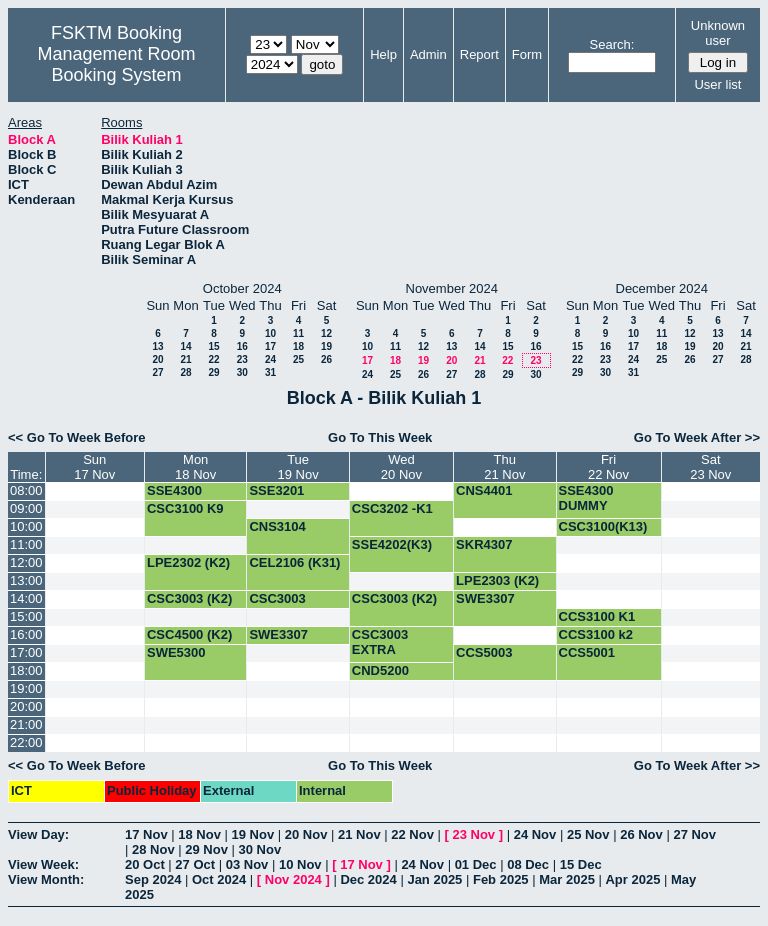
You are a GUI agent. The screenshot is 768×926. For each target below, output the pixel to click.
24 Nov (535, 834)
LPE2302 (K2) (188, 562)
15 (213, 346)
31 (270, 372)
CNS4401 (484, 490)
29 (213, 372)
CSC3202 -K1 (392, 508)
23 (242, 359)
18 (298, 346)
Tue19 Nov (298, 467)
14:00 (26, 598)
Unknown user (718, 33)
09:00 (26, 508)
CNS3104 (277, 526)
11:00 (26, 544)
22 (213, 359)
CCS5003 (484, 652)
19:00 (26, 688)
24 (270, 359)
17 (270, 346)
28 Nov (153, 849)
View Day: (38, 834)
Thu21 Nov (504, 467)
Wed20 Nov (401, 467)
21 (185, 359)
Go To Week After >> (697, 437)
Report (479, 54)
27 (157, 372)
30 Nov (260, 849)
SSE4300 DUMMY (174, 498)
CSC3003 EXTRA (277, 606)
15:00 (26, 616)
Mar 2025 (567, 879)
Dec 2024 (368, 879)
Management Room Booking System (116, 64)
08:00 (26, 490)
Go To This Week (380, 437)
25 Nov (588, 834)
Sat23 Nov (710, 467)
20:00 (26, 706)
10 (270, 333)
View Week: (43, 864)
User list (717, 84)
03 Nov (247, 864)
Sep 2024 (153, 879)
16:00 (26, 634)
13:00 (26, 580)
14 (185, 346)
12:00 (26, 562)
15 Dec (581, 864)
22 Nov (412, 834)
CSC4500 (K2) (189, 634)
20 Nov (306, 834)
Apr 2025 (632, 879)
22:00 (26, 742)
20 (157, 359)
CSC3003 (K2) (189, 598)
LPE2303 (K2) (497, 580)
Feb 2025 (501, 879)
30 (242, 372)
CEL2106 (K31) (294, 562)
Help (383, 54)
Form (527, 54)
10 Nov (300, 864)
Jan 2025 (434, 879)
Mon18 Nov (195, 467)
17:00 (26, 652)
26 (326, 359)
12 (326, 333)
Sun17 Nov (94, 467)
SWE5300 (176, 652)
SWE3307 (485, 598)
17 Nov (146, 834)
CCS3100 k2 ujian (596, 642)
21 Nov (359, 834)
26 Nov (641, 834)
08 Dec (528, 864)
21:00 (26, 724)
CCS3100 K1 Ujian (597, 624)
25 (298, 359)
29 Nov (206, 849)
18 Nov (199, 834)
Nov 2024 (293, 879)
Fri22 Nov (608, 467)
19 (326, 346)
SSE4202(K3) (392, 544)
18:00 (26, 670)
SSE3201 (276, 490)
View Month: (46, 879)
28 (185, 372)
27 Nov (694, 834)
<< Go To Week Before (77, 437)
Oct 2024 (219, 879)
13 (157, 346)
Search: (612, 44)
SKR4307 (484, 544)
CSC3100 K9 (185, 508)
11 (298, 333)
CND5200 (380, 670)
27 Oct (195, 864)
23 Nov (473, 834)
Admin (428, 54)
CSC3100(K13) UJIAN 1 (603, 534)
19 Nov (253, 834)
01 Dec (476, 864)
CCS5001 (587, 652)
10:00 (26, 526)
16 (242, 346)
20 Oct (145, 864)
